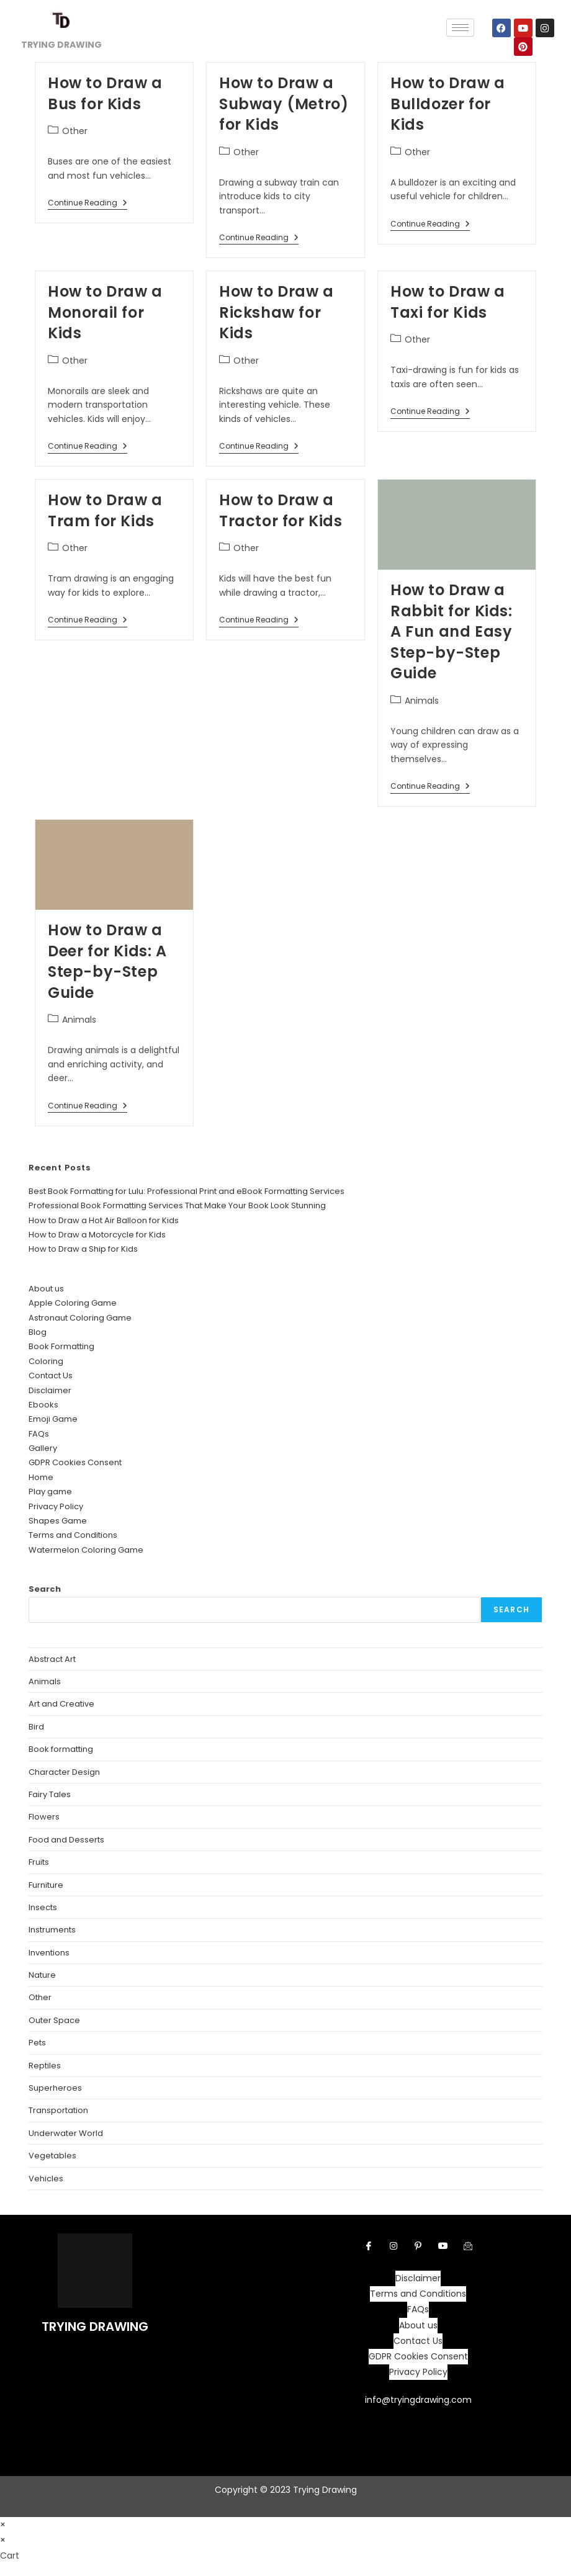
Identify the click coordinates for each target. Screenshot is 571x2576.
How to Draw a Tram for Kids (105, 510)
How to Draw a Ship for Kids (83, 1249)
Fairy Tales (50, 1794)
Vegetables (52, 2155)
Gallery (43, 1448)
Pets (37, 2043)
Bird (36, 1727)
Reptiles (45, 2065)
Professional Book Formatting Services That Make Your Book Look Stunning (177, 1205)
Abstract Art (52, 1659)
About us (46, 1289)
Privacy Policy (56, 1506)
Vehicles (46, 2178)
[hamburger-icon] (460, 28)
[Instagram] (393, 2246)
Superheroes (55, 2088)
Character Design (64, 1772)
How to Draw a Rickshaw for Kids (276, 312)
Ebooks (43, 1405)
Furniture (46, 1885)
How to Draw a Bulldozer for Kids (447, 104)
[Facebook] (368, 2246)
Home (41, 1477)
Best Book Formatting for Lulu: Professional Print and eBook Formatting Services (186, 1191)
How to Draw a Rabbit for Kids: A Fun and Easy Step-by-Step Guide (451, 631)
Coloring (46, 1361)
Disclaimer (50, 1390)
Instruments (52, 1930)
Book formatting (61, 1749)
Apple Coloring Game (73, 1303)
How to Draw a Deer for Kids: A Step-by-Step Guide (107, 961)
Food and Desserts (66, 1840)
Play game (50, 1491)
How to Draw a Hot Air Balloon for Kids (104, 1220)
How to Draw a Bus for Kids (105, 93)
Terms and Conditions (73, 1535)
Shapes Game (58, 1521)
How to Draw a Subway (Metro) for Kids (283, 104)
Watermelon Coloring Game (86, 1550)
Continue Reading (87, 203)
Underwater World (66, 2133)
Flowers (44, 1817)
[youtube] (443, 2246)
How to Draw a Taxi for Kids (447, 302)
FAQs (39, 1434)
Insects (43, 1907)
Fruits (39, 1862)
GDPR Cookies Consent (75, 1462)
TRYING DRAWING (95, 2326)
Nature (42, 1975)
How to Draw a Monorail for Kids (105, 312)
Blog (38, 1332)
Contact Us (51, 1375)
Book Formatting (61, 1346)
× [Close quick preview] (3, 2524)
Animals (422, 700)
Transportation (58, 2110)
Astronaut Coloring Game (80, 1318)
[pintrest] (418, 2246)
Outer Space (54, 2020)
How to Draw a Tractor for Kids (281, 510)
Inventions (49, 1953)
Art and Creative (61, 1704)
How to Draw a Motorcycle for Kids (97, 1235)
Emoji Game (53, 1419)
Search (45, 1589)
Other (75, 131)
